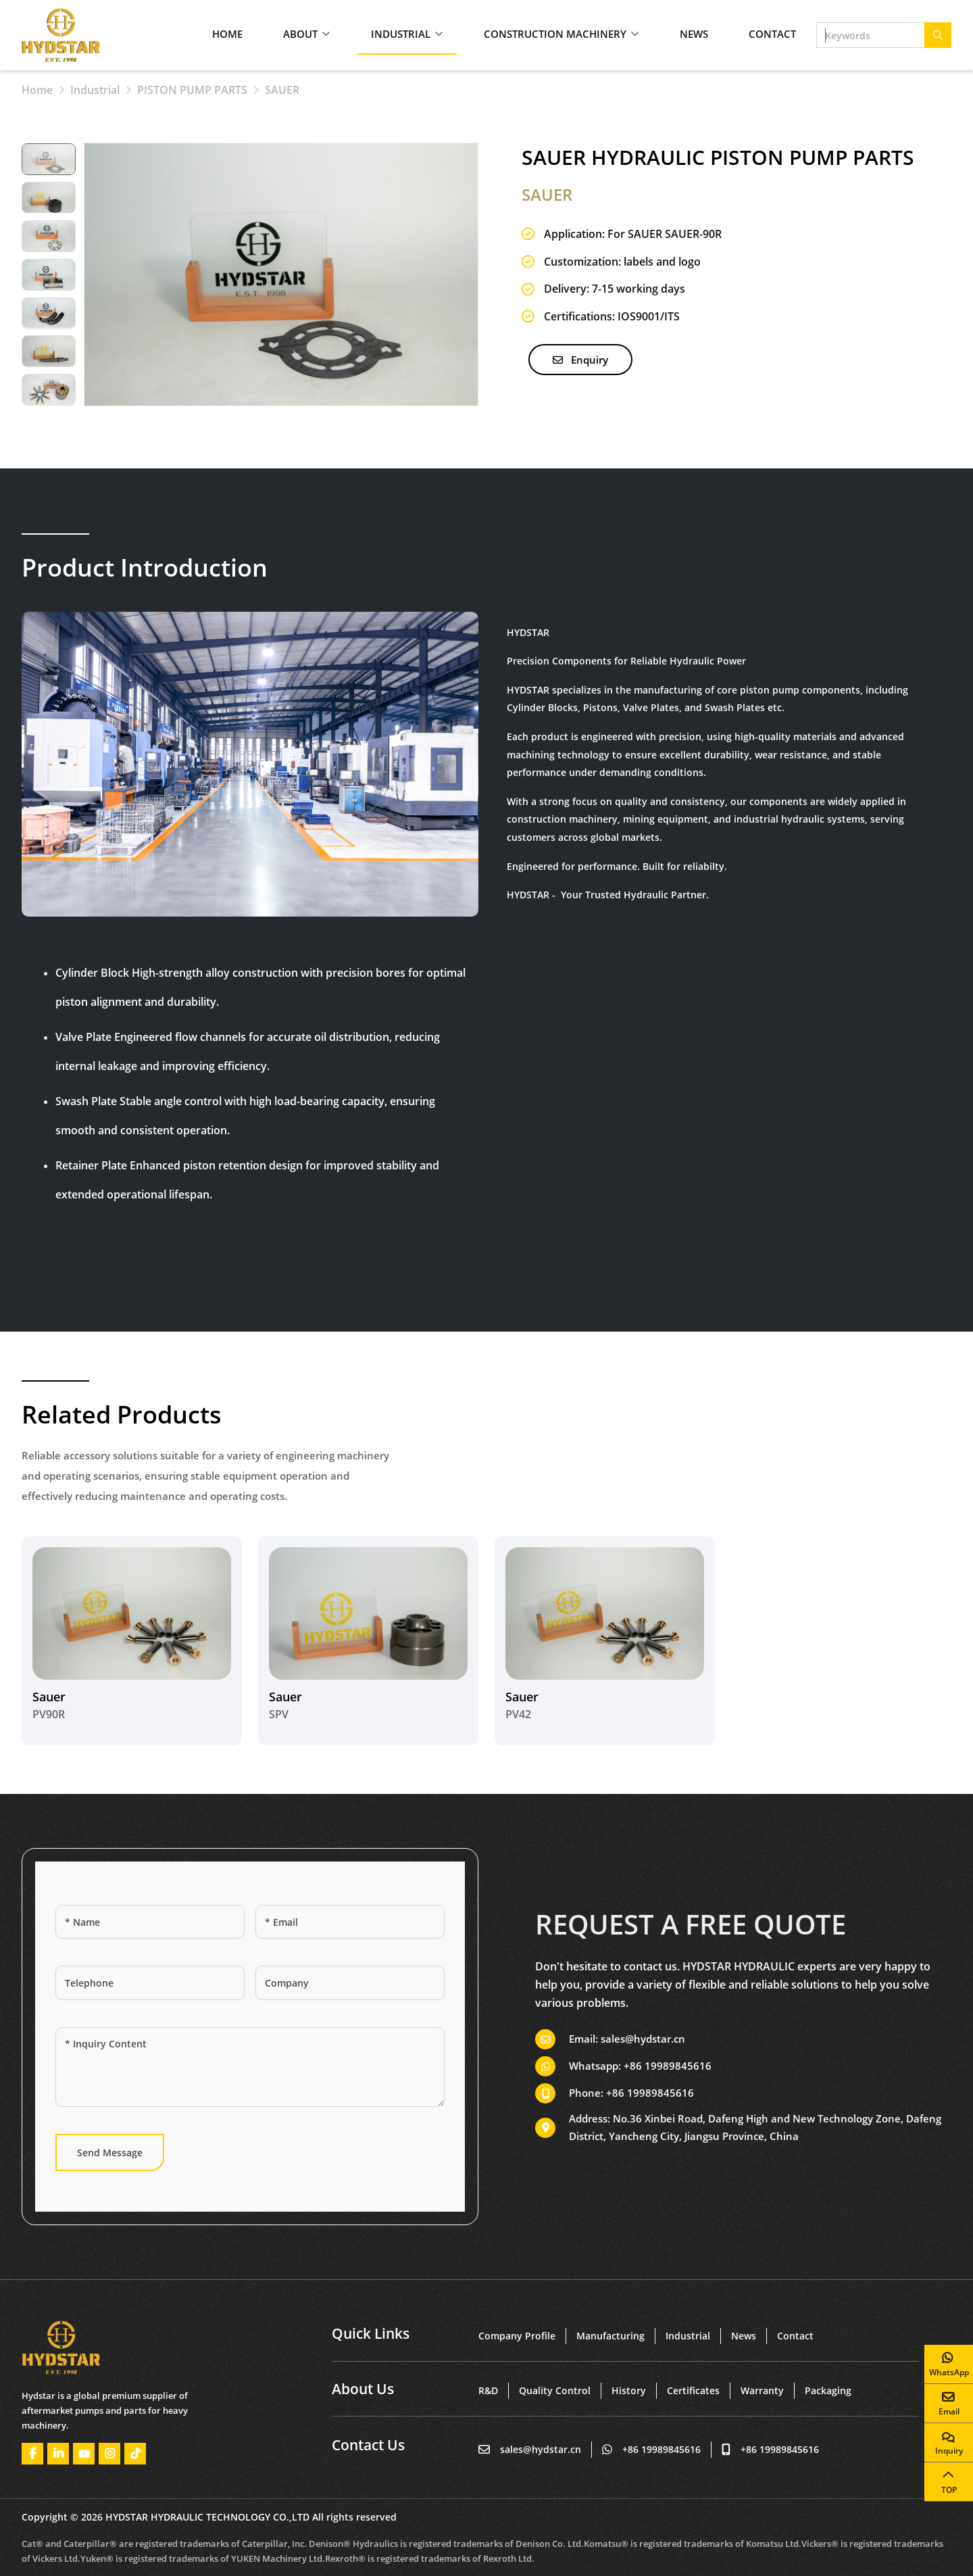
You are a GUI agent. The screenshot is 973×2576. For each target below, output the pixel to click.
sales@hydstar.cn (643, 2038)
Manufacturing (610, 2335)
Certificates (693, 2390)
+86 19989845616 (668, 2065)
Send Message (110, 2152)
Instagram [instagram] (109, 2453)
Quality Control (555, 2390)
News (694, 34)
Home (227, 34)
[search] (937, 35)
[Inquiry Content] (250, 2067)
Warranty (762, 2390)
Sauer (49, 1696)
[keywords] (870, 35)
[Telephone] (150, 1983)
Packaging (828, 2390)
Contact (772, 34)
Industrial (400, 34)
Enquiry (580, 359)
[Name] (150, 1922)
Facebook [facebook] (32, 2453)
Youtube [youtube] (84, 2453)
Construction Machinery (555, 34)
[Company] (350, 1983)
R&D (488, 2390)
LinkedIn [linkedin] (58, 2453)
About (300, 34)
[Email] (350, 1922)
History (629, 2390)
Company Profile (516, 2335)
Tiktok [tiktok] (135, 2453)
